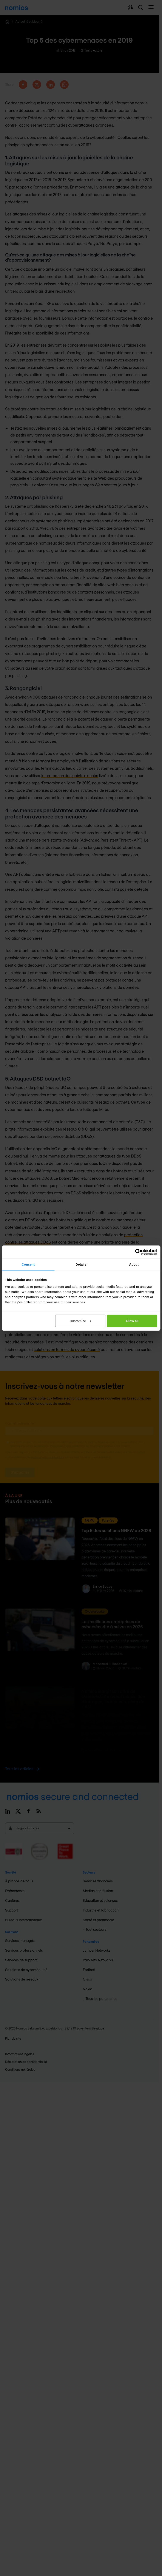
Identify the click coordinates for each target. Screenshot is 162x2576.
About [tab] (134, 1264)
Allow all (132, 1321)
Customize (80, 1321)
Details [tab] (81, 1264)
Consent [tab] (28, 1264)
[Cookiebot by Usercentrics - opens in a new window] (138, 1252)
